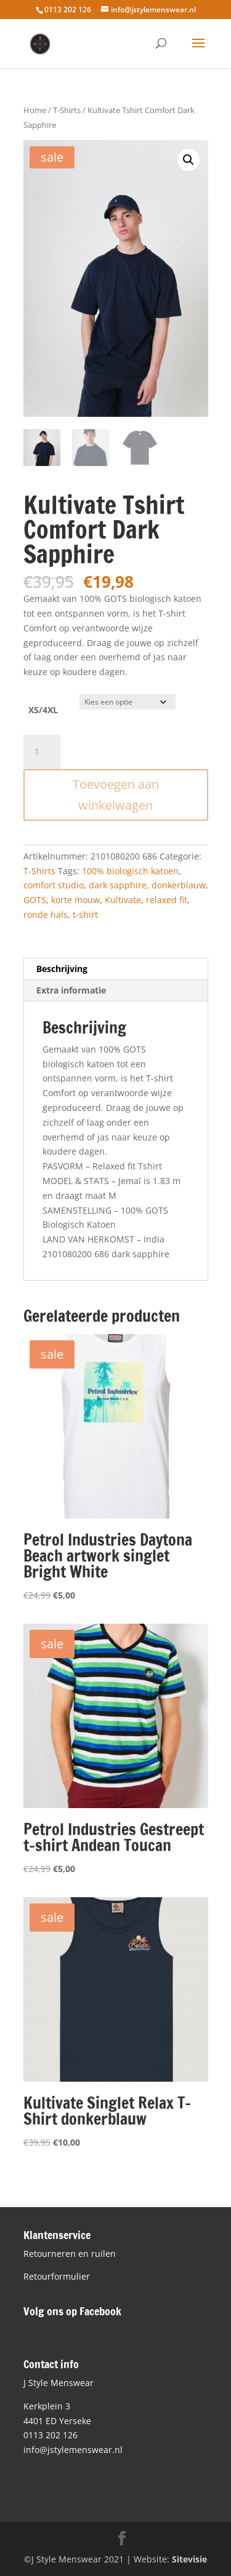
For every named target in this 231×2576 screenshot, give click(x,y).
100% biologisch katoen (130, 871)
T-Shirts (67, 110)
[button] (188, 160)
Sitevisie (189, 2559)
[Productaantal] (41, 752)
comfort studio (53, 885)
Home (34, 110)
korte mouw (75, 900)
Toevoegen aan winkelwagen (116, 794)
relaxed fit (166, 900)
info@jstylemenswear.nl (73, 2449)
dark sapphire (118, 885)
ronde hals (45, 914)
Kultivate (123, 900)
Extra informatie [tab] (71, 990)
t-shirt (85, 914)
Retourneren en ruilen (69, 2253)
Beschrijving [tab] (61, 968)
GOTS (34, 900)
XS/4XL (43, 710)
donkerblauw (179, 885)
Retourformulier (56, 2276)
